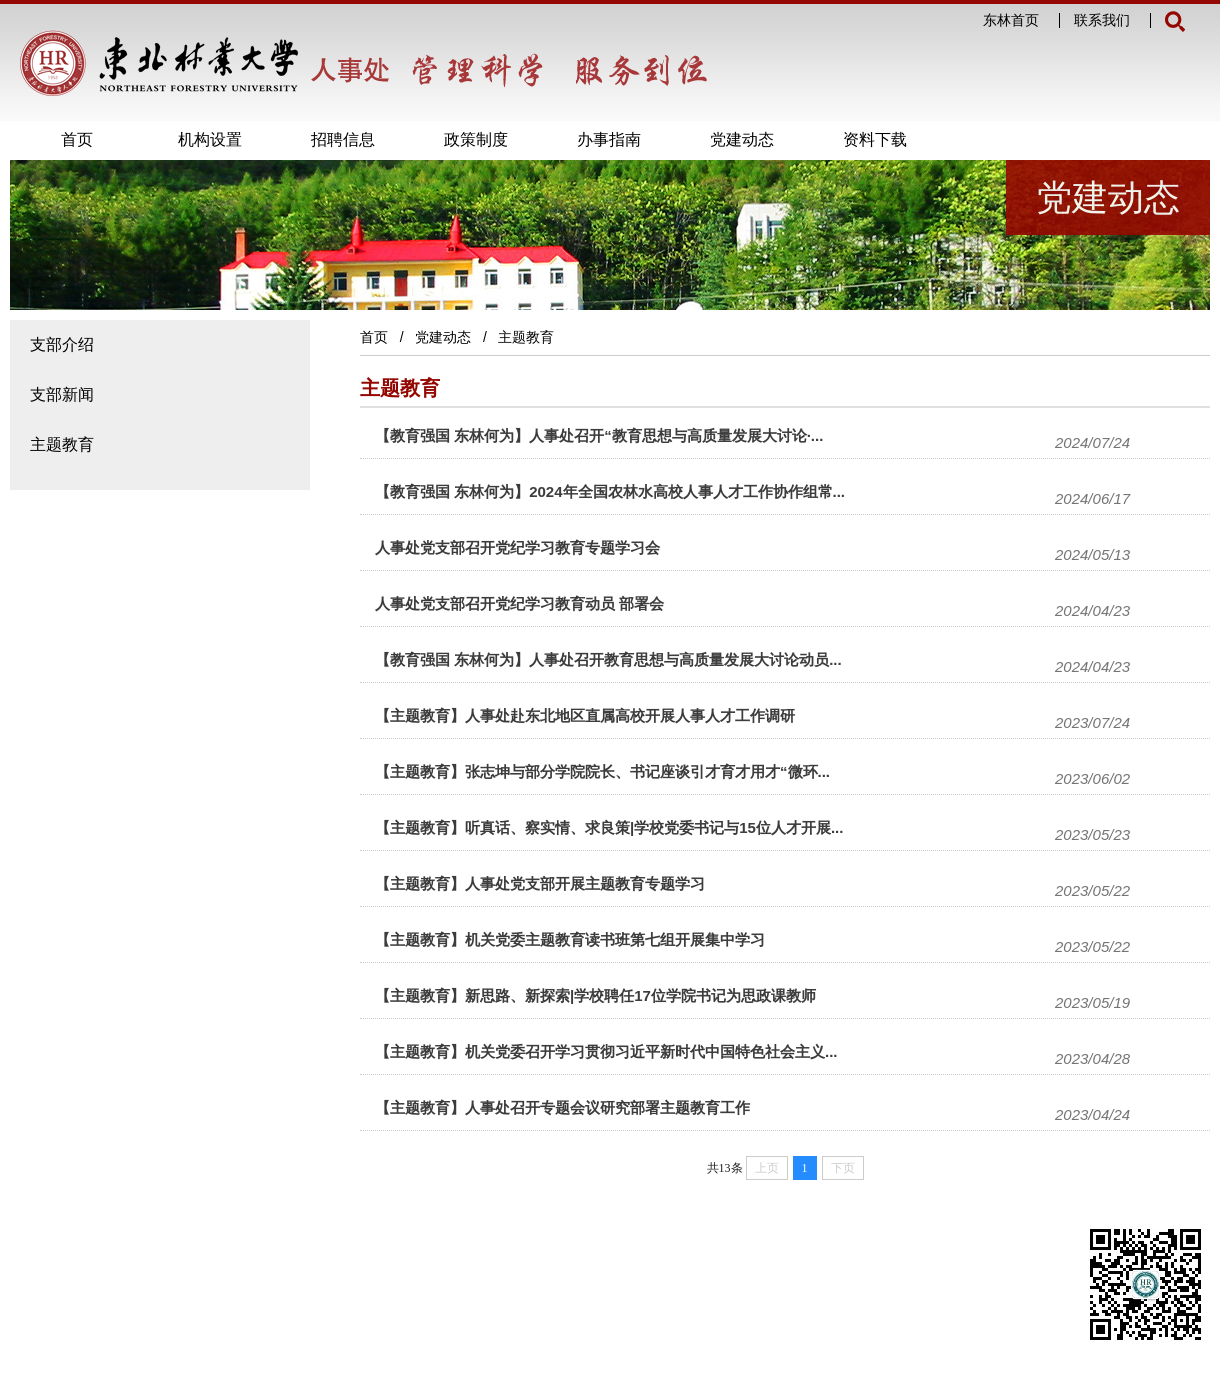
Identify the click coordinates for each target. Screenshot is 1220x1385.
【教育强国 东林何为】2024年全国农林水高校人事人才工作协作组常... (610, 491)
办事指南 (609, 139)
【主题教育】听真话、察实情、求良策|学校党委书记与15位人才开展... (609, 827)
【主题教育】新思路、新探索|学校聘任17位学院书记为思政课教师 (595, 995)
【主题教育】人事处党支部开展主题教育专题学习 (540, 883)
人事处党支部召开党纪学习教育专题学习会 (517, 547)
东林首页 (1011, 20)
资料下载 (875, 139)
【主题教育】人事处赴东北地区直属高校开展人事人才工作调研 (585, 715)
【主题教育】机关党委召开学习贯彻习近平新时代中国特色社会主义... (606, 1051)
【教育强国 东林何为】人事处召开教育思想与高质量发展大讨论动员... (608, 659)
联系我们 (1102, 20)
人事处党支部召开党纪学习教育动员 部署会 (519, 603)
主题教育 (62, 444)
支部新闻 (62, 394)
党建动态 (742, 139)
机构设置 (210, 139)
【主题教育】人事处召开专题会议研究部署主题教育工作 (562, 1107)
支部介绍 (62, 344)
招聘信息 (343, 139)
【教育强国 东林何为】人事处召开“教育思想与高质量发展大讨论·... (599, 435)
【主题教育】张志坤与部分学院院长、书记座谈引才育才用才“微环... (602, 771)
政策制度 (476, 139)
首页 (77, 139)
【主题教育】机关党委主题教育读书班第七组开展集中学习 (570, 939)
